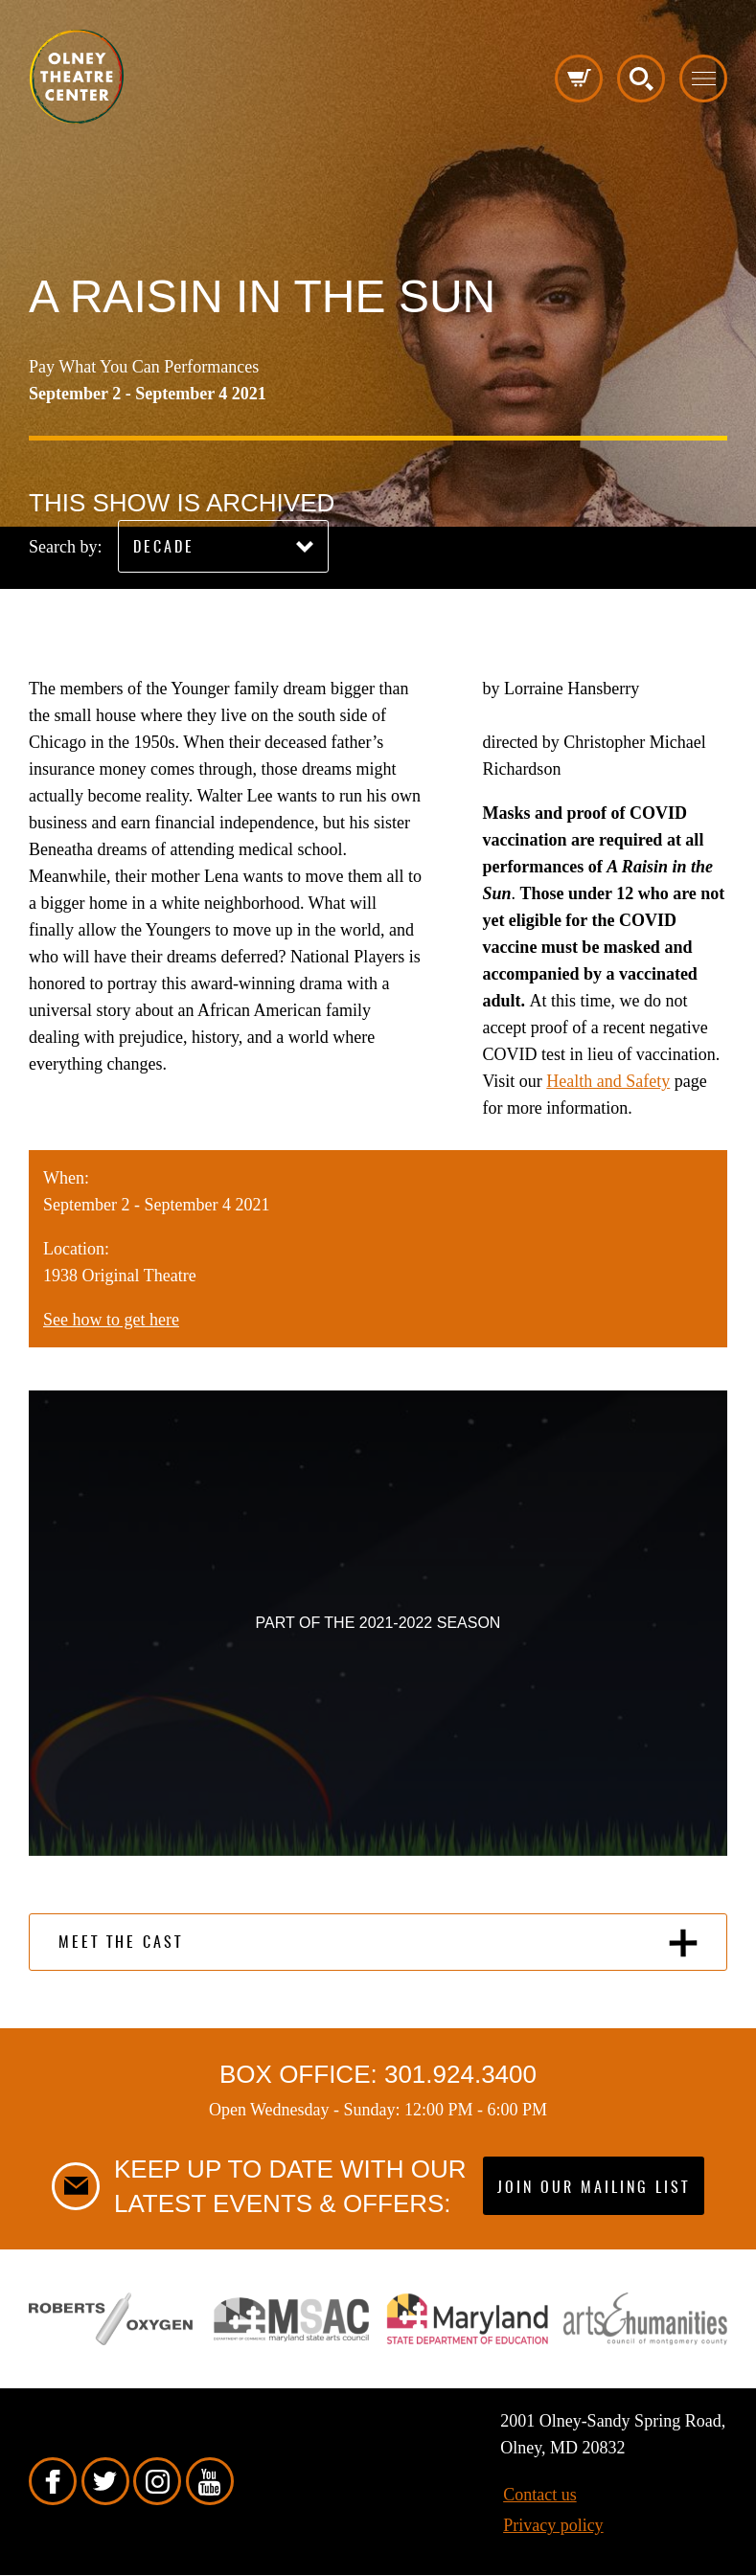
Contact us (540, 2494)
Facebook (53, 2481)
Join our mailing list (593, 2188)
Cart (579, 78)
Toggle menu (703, 78)
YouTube (210, 2481)
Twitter (105, 2481)
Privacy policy (553, 2525)
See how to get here (111, 1319)
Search (641, 78)
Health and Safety (608, 1081)
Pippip (77, 76)
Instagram (157, 2481)
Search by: (65, 546)
